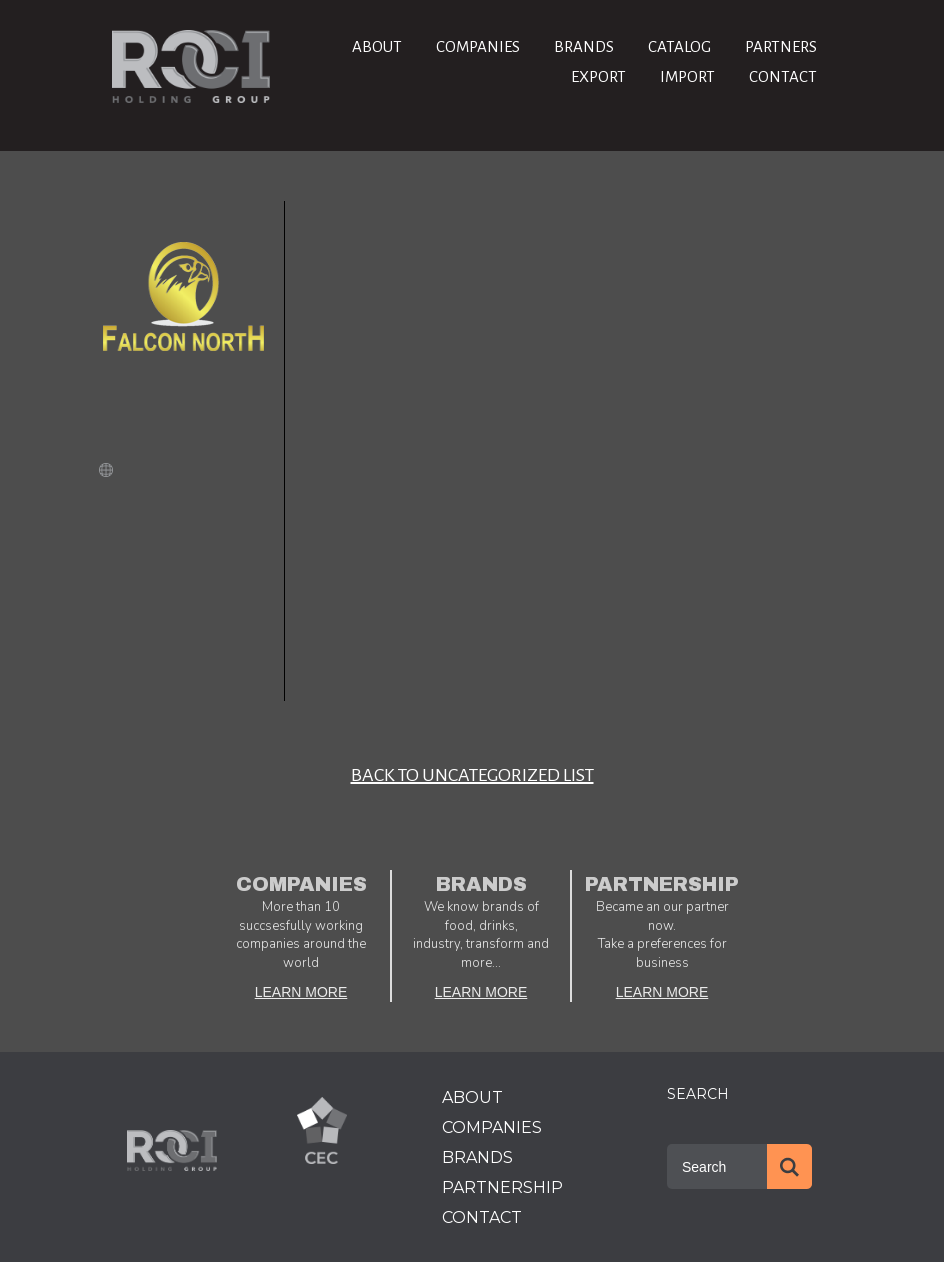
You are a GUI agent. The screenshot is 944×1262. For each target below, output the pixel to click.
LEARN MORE (301, 992)
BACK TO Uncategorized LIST (472, 775)
